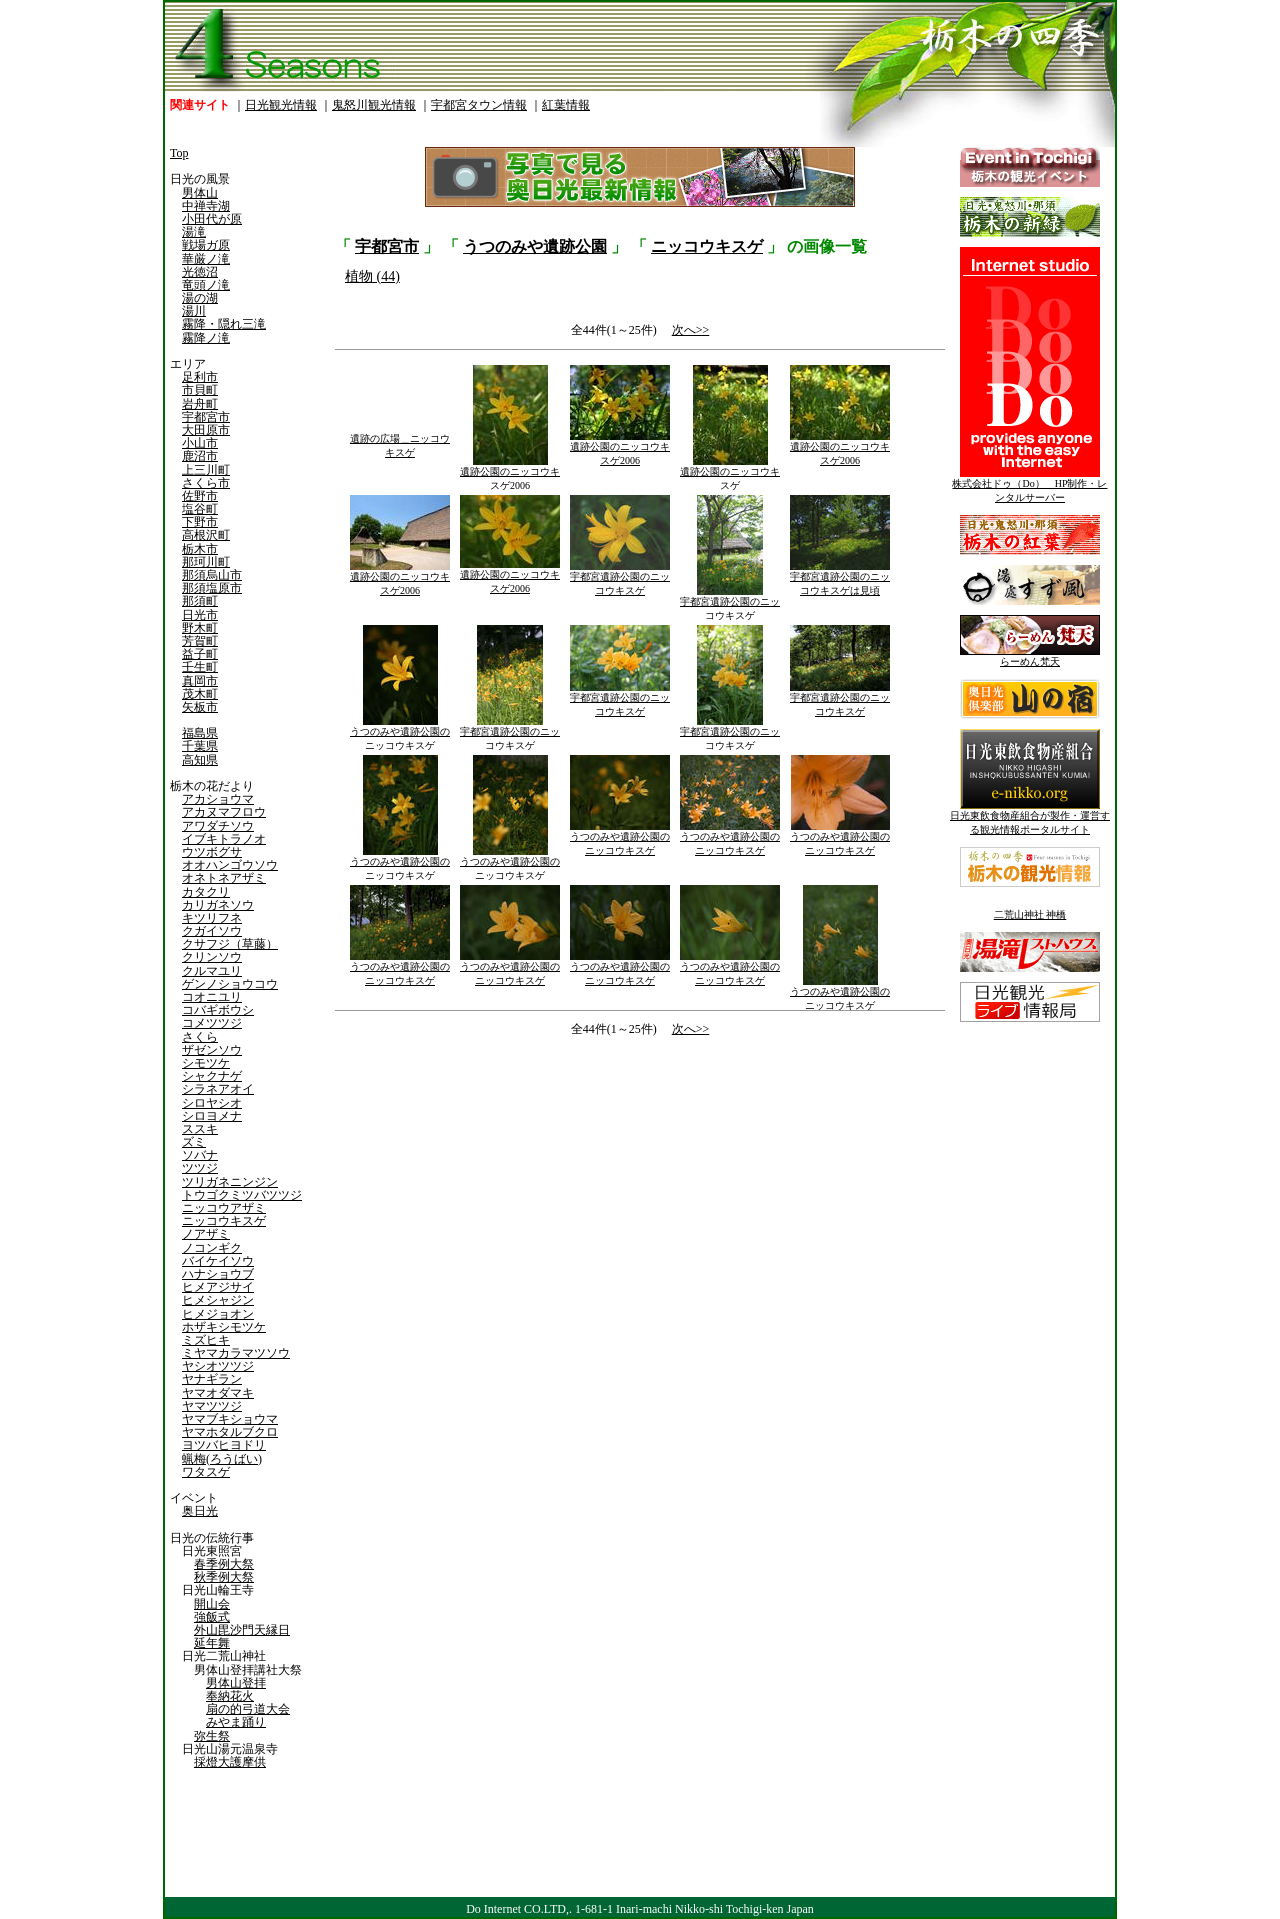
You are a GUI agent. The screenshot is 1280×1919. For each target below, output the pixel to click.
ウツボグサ (212, 852)
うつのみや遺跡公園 (535, 246)
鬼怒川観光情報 (374, 105)
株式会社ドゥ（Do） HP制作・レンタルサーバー (1029, 485)
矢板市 (200, 707)
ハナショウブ (218, 1274)
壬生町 (200, 667)
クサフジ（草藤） (230, 944)
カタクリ (206, 892)
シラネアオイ (218, 1089)
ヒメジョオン (218, 1314)
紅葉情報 (566, 105)
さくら (200, 1037)
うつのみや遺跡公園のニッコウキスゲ (400, 733)
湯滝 (194, 232)
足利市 (200, 377)
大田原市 (206, 430)
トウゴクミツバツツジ (242, 1195)
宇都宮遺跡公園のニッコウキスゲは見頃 (840, 578)
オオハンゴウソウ (230, 865)
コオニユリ (212, 997)
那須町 (200, 601)
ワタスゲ (206, 1472)
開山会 (212, 1604)
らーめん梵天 (1030, 656)
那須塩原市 (212, 588)
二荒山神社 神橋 (1030, 914)
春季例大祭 (224, 1564)
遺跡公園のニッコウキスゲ (730, 473)
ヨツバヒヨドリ (224, 1445)
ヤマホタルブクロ (230, 1432)
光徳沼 (200, 272)
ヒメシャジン (218, 1300)
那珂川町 (206, 562)
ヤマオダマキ (218, 1393)
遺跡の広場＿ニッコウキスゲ (400, 440)
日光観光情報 (281, 105)
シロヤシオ (212, 1103)
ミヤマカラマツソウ (236, 1353)
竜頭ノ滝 (206, 285)
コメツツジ (212, 1023)
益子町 (200, 654)
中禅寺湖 (206, 206)
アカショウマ (218, 799)
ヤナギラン (212, 1379)
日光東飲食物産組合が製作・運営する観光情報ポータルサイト (1030, 817)
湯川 (194, 311)
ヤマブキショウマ (230, 1419)
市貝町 (200, 390)
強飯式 (212, 1617)
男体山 (200, 193)
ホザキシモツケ (224, 1327)
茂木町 (200, 694)
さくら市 (206, 483)
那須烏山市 (212, 575)
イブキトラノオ (224, 839)
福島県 (200, 733)
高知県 (200, 760)
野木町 (200, 628)
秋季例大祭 (224, 1577)
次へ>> (691, 330)
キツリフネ (212, 918)
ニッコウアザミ (224, 1208)
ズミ (194, 1142)
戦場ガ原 (206, 245)
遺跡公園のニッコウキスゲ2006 (510, 473)
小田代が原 (212, 219)
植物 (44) (372, 276)
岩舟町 (200, 404)
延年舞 (212, 1643)
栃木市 (200, 549)
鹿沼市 (200, 456)
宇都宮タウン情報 (479, 105)
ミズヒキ (206, 1340)
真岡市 (200, 681)
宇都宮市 (206, 417)
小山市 (200, 443)
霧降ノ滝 (206, 338)
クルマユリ (212, 971)
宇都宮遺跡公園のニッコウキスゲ (620, 578)
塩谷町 (200, 509)
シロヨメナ (212, 1116)
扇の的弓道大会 (248, 1709)
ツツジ (200, 1168)
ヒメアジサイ (218, 1287)
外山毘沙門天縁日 (242, 1630)
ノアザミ (206, 1234)
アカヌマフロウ (224, 812)
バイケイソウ (218, 1261)
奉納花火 (230, 1696)
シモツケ (206, 1063)
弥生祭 (212, 1736)
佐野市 (200, 496)
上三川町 (206, 470)
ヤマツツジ (212, 1406)
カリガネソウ (218, 905)
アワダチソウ (218, 826)
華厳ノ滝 (206, 259)
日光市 (200, 615)
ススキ (200, 1129)
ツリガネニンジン (230, 1182)
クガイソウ (212, 931)
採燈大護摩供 (230, 1762)
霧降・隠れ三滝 (224, 324)
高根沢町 (206, 535)
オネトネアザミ (224, 878)
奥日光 (200, 1511)
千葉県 (200, 746)
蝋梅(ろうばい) (222, 1459)
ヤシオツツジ (218, 1366)
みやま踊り (236, 1722)
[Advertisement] (485, 1209)
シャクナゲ (212, 1076)
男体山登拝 (236, 1683)
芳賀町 (200, 641)
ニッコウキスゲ (224, 1221)
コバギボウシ (218, 1010)
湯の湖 (200, 298)
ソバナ (200, 1155)
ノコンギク (212, 1248)
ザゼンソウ (212, 1050)
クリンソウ (212, 957)
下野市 (200, 522)
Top (179, 153)
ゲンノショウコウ (230, 984)
